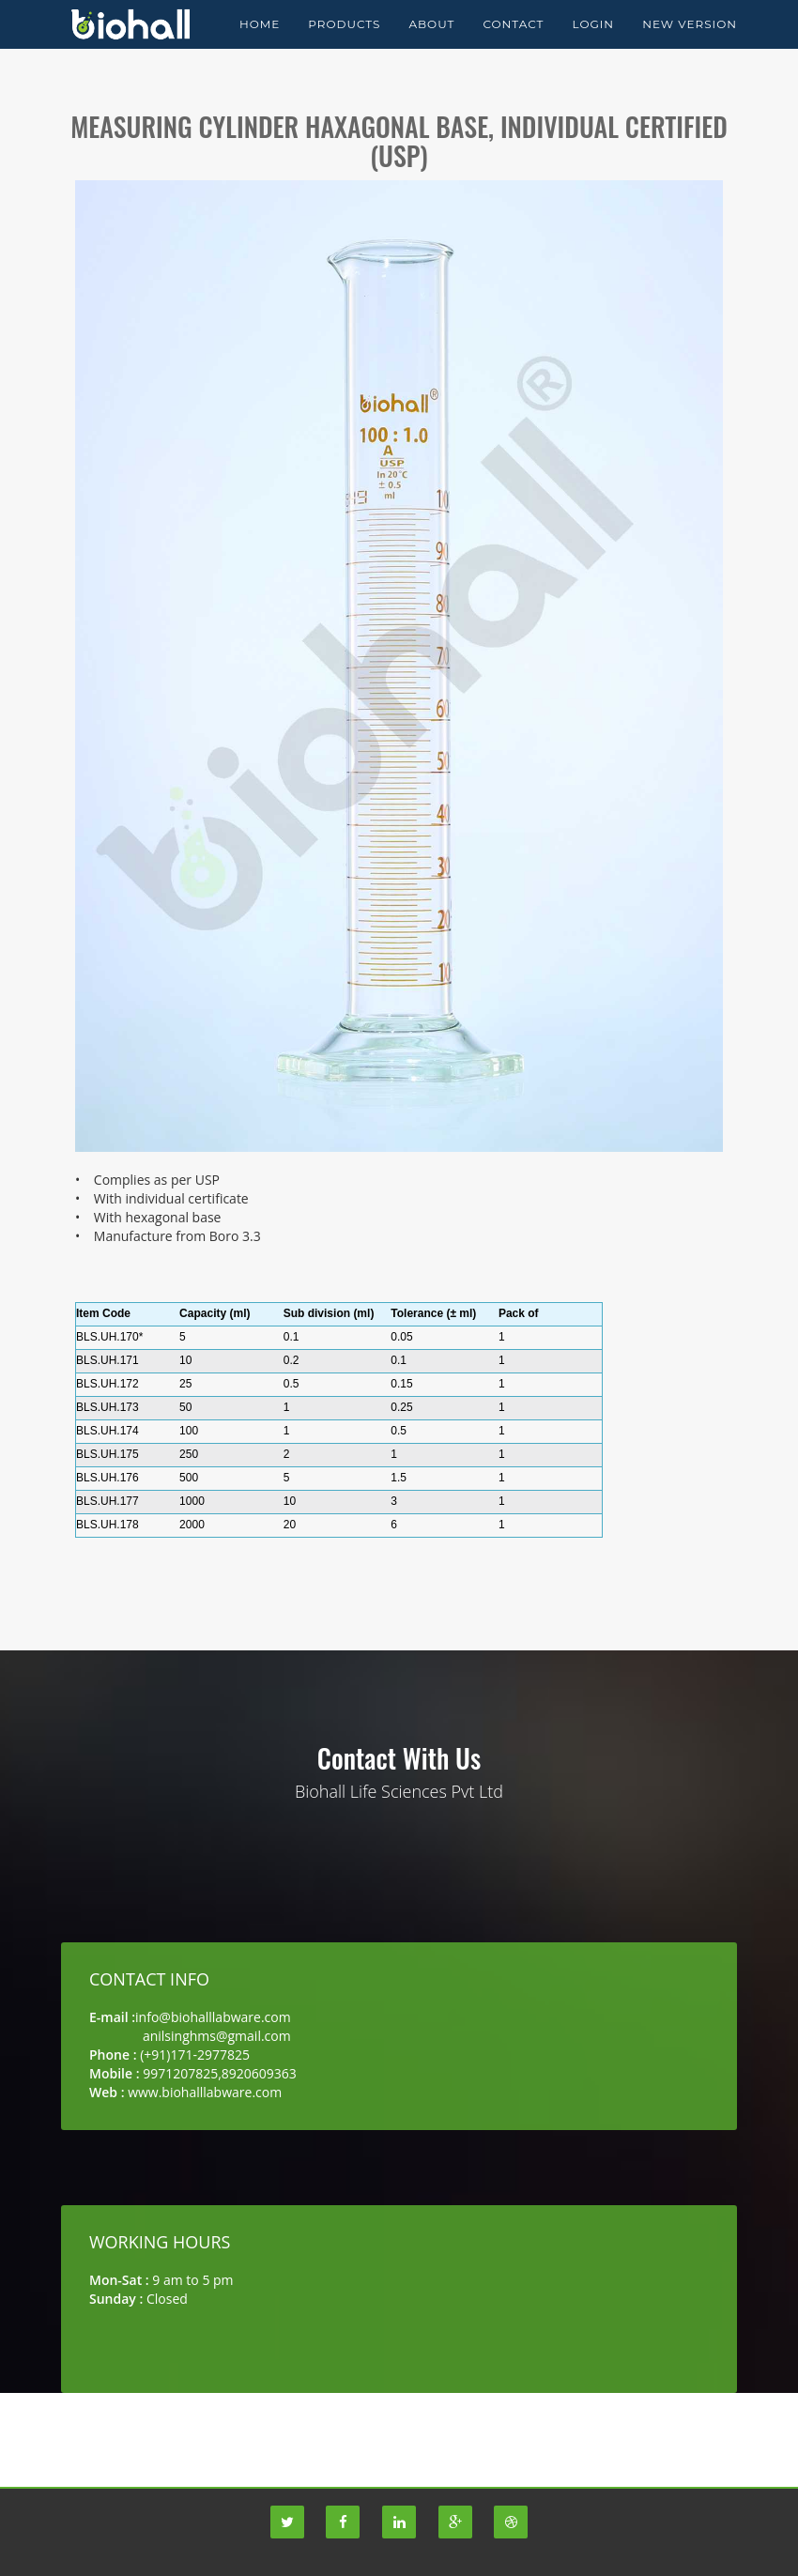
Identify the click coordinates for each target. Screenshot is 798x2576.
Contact (513, 46)
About (431, 46)
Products (344, 46)
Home (259, 46)
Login (593, 46)
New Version (689, 46)
